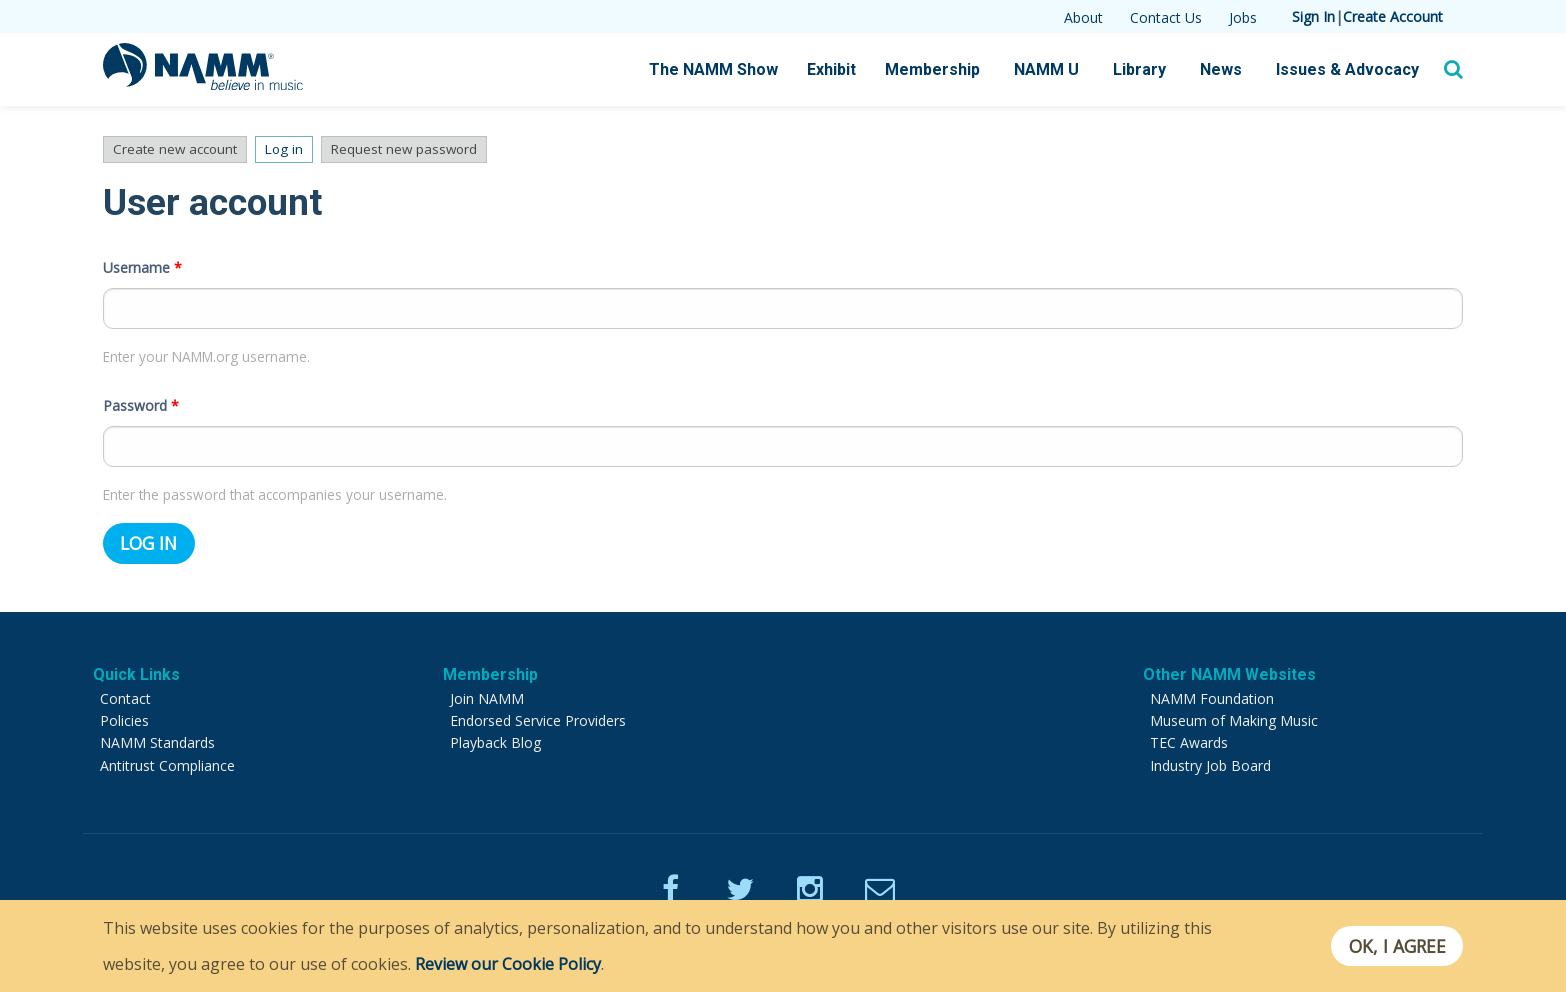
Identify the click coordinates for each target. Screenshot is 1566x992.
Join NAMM (487, 692)
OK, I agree (1396, 946)
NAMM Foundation (1212, 692)
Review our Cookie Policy (508, 964)
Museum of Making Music (1234, 714)
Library (1139, 69)
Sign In (1313, 16)
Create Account (1393, 16)
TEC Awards (1189, 736)
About (1083, 17)
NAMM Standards (157, 736)
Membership (932, 69)
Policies (124, 714)
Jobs (1243, 17)
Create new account (176, 150)
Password (141, 399)
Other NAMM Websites (1229, 668)
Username (142, 261)
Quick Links (136, 668)
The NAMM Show (713, 69)
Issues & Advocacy (1347, 69)
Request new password (418, 150)
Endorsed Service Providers (538, 714)
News (1221, 69)
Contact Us (1166, 17)
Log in (298, 150)
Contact (125, 692)
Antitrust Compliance (167, 759)
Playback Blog (495, 736)
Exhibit (831, 69)
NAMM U (1046, 69)
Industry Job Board (1210, 759)
